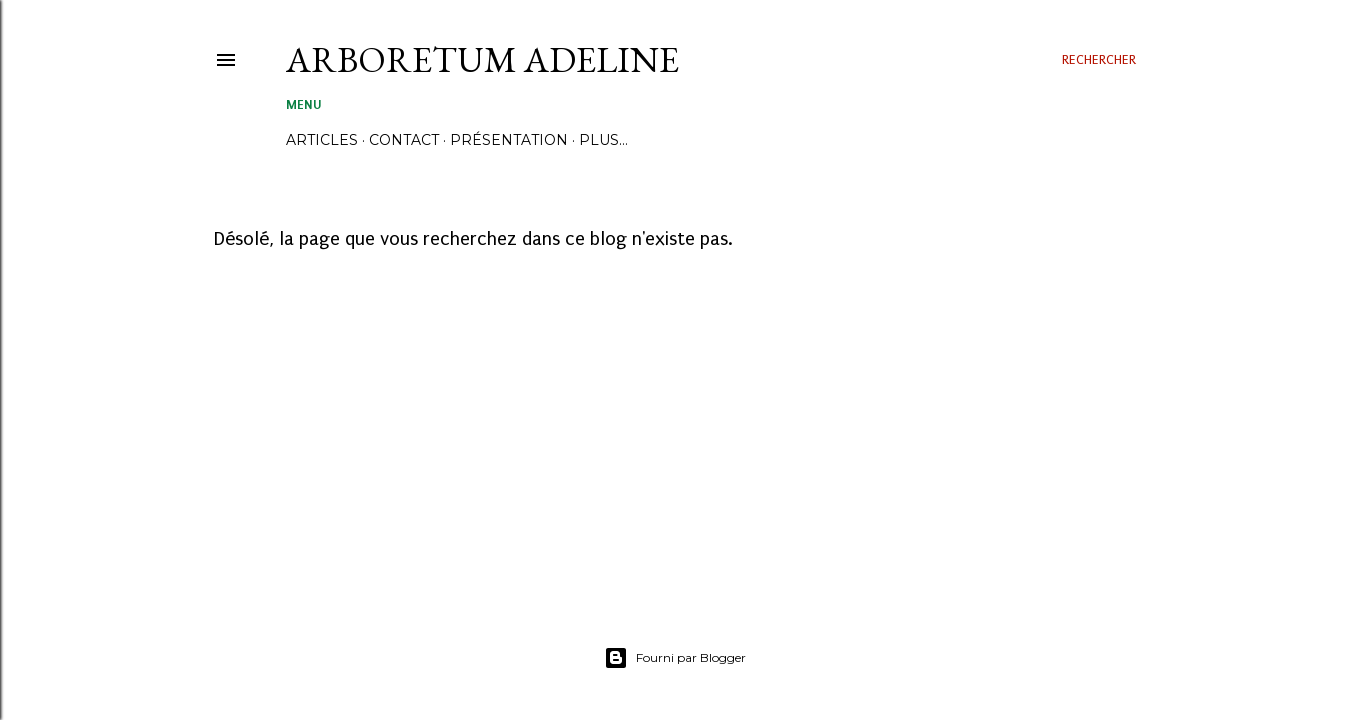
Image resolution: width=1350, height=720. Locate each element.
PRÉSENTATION (509, 140)
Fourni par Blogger (675, 658)
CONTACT (404, 140)
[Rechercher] (1099, 60)
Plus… (603, 140)
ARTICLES (322, 140)
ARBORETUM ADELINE (482, 59)
